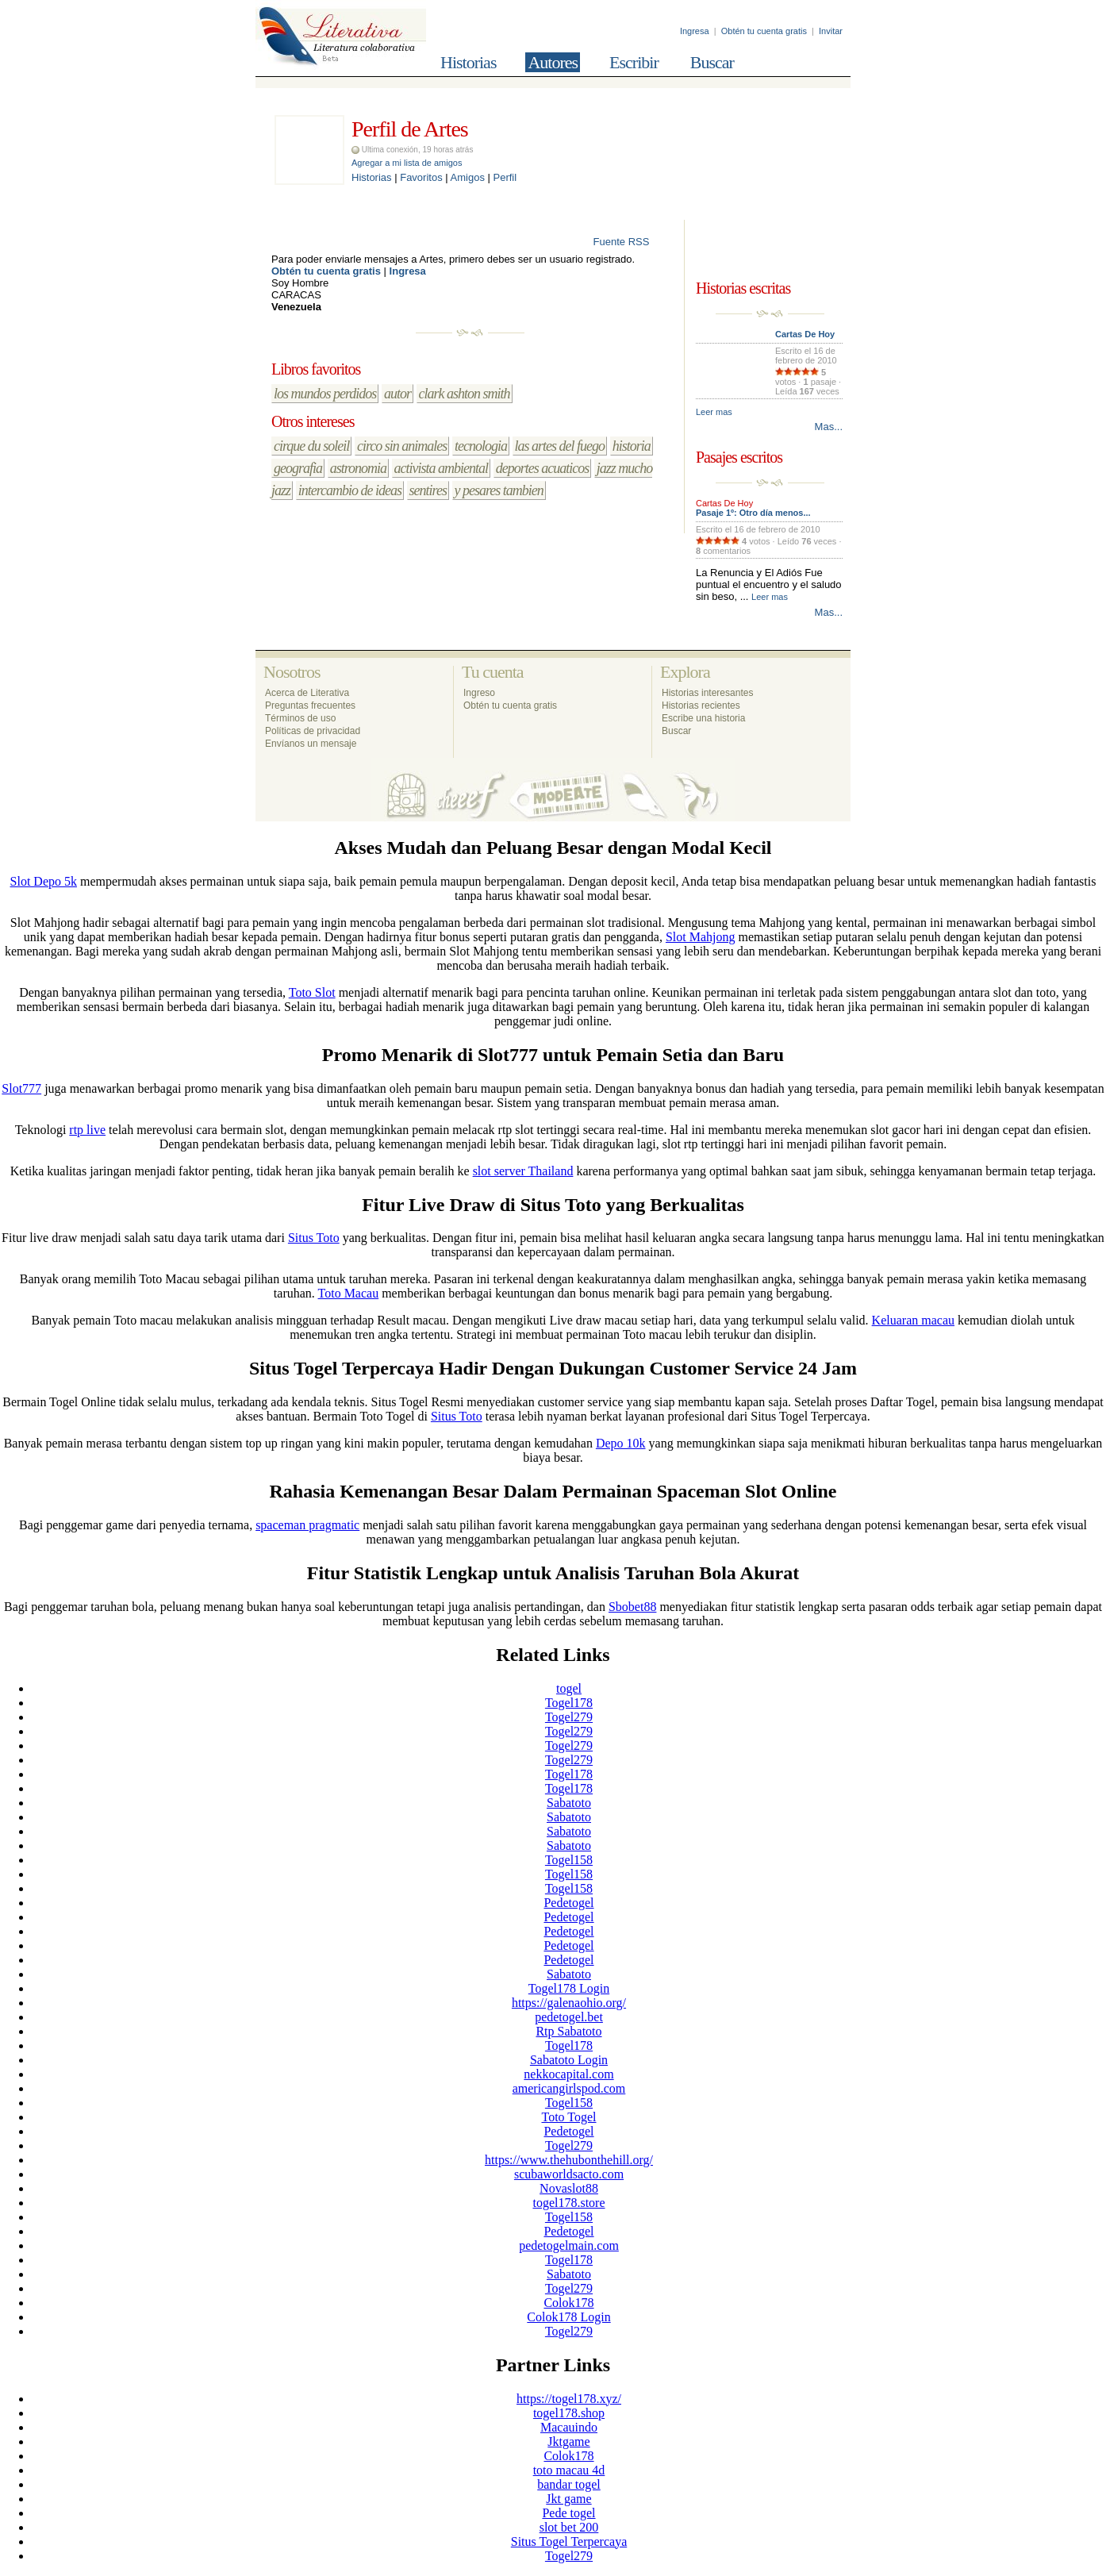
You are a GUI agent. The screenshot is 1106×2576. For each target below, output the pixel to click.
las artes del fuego (560, 446)
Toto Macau (348, 1293)
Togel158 (569, 1860)
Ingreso (479, 692)
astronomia (358, 468)
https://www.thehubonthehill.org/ (569, 2160)
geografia (298, 468)
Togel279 (569, 1717)
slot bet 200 (569, 2527)
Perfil (505, 177)
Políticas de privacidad (312, 730)
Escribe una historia (703, 718)
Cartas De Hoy (805, 334)
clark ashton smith (464, 394)
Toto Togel (568, 2117)
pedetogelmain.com (569, 2245)
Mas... (829, 427)
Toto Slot (312, 992)
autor (397, 394)
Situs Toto (314, 1237)
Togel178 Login (568, 1988)
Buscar (712, 62)
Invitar (831, 31)
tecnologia (481, 446)
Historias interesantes (707, 692)
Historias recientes (701, 705)
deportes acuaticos (542, 468)
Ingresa (694, 31)
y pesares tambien (499, 490)
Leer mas (714, 412)
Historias (468, 62)
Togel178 (569, 1702)
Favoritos (421, 177)
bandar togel (569, 2484)
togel (569, 1688)
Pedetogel (568, 1902)
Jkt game (568, 2498)
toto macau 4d (569, 2470)
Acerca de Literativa (307, 692)
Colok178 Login (568, 2317)
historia (632, 446)
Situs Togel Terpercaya (569, 2541)
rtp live (87, 1129)
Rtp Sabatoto (568, 2031)
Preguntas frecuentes (310, 705)
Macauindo (568, 2427)
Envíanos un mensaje (310, 743)
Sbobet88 (632, 1606)
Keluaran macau (913, 1320)
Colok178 (568, 2302)
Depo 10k (621, 1443)
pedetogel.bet (569, 2017)
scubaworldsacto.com (569, 2174)
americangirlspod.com (569, 2088)
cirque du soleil (311, 446)
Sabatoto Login (569, 2060)
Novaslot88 (569, 2188)
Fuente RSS (630, 242)
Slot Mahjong (700, 937)
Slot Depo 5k (43, 881)
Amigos (468, 177)
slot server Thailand (523, 1171)
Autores (553, 62)
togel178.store (568, 2202)
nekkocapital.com (568, 2074)
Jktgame (568, 2441)
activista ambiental (441, 468)
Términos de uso (300, 718)
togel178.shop (569, 2413)
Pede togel (568, 2513)
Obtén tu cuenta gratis (764, 31)
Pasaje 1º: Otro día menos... (753, 512)
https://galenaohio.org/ (569, 2002)
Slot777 (21, 1088)
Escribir (634, 62)
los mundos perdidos (325, 394)
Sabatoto (569, 1802)
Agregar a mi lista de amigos (406, 162)
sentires (428, 490)
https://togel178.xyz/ (569, 2398)
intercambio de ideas (349, 490)
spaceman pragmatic (307, 1525)
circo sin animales (402, 446)
